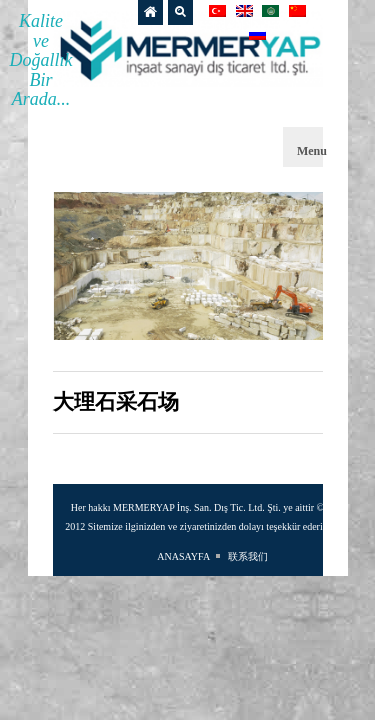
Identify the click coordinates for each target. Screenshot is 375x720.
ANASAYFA (183, 556)
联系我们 (248, 556)
